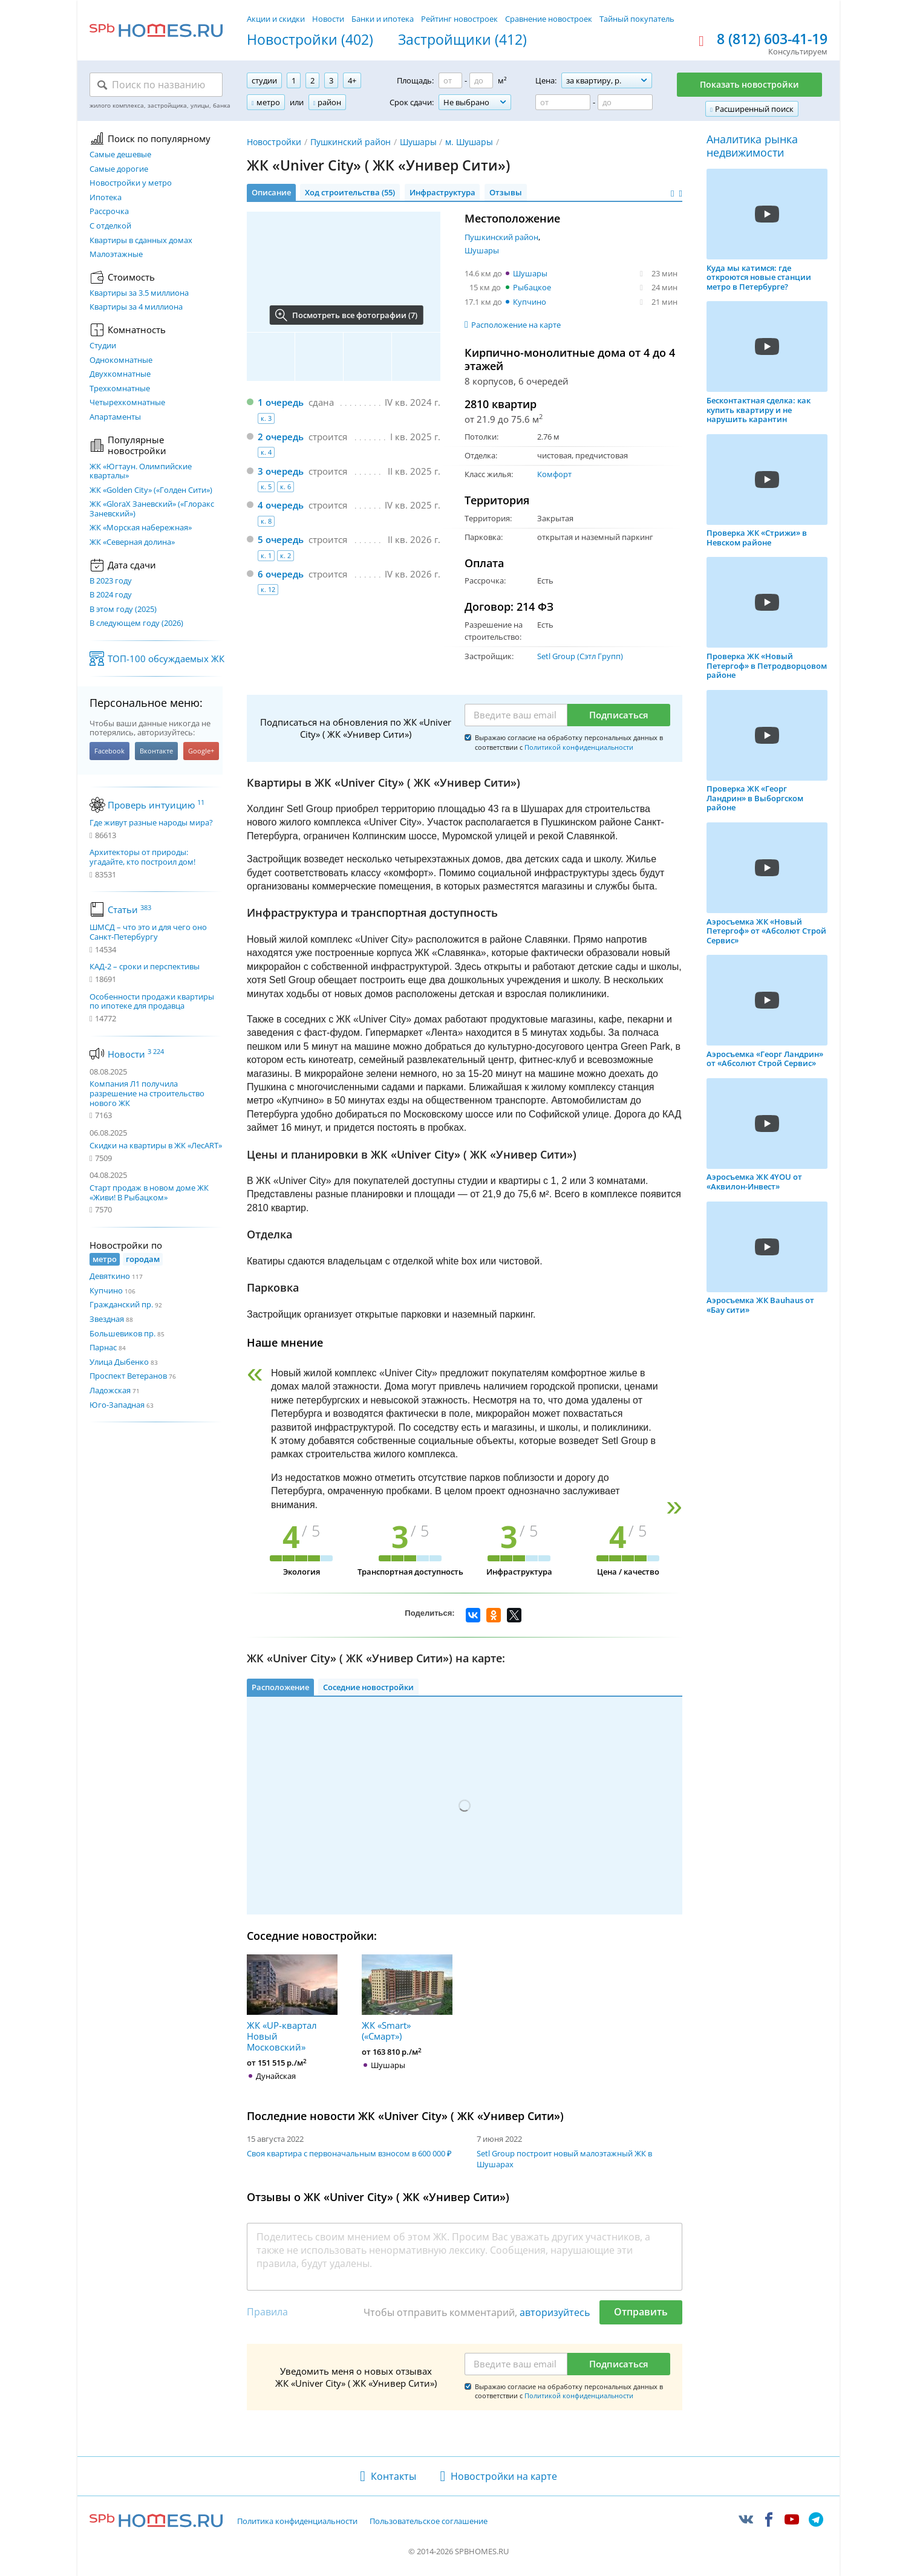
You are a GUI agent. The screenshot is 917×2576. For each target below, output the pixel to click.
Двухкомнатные (120, 374)
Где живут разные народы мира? (151, 823)
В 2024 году (111, 595)
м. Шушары (469, 142)
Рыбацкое (532, 287)
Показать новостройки (749, 84)
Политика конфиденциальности (297, 2521)
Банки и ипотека (382, 18)
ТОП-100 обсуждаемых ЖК (166, 658)
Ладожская (110, 1390)
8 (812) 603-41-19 (772, 39)
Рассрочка (109, 211)
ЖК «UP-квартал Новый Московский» (292, 2003)
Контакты (393, 2476)
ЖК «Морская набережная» (141, 528)
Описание (271, 192)
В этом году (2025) (123, 609)
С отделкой (110, 226)
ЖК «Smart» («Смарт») (407, 1997)
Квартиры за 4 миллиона (136, 307)
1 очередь (281, 402)
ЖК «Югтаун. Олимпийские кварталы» (141, 471)
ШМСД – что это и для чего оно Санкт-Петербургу (148, 932)
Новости (328, 18)
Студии (103, 346)
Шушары (418, 142)
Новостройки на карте (504, 2476)
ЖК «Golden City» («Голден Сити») (151, 490)
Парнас (103, 1347)
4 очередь (281, 505)
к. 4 (266, 452)
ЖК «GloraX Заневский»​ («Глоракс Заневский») (152, 508)
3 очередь (281, 471)
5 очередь (281, 539)
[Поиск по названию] (156, 85)
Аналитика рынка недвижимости (752, 146)
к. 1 (266, 555)
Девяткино (110, 1275)
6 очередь (281, 574)
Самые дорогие (119, 169)
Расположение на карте (516, 324)
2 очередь (281, 437)
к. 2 (285, 555)
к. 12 (268, 589)
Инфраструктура (442, 192)
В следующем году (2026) (136, 623)
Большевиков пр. (122, 1333)
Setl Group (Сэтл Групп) (580, 656)
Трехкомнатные (120, 389)
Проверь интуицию (156, 804)
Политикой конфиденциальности (578, 747)
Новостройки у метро (131, 183)
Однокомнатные (121, 360)
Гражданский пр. (121, 1304)
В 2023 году (111, 581)
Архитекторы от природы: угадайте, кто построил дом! (142, 857)
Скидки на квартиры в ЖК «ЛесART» (156, 1145)
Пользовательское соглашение (429, 2521)
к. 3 (266, 418)
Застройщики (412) (462, 39)
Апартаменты (115, 417)
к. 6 (285, 486)
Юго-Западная (117, 1404)
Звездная (107, 1318)
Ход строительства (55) (350, 192)
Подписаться (618, 715)
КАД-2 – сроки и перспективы (145, 967)
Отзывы (505, 192)
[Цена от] (562, 102)
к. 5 (266, 486)
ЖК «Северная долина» (132, 542)
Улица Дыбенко (119, 1361)
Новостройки (274, 142)
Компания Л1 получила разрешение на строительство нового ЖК (147, 1093)
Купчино (106, 1290)
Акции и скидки (276, 18)
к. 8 (266, 520)
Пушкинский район (350, 142)
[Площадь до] (481, 80)
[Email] (516, 715)
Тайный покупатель (636, 18)
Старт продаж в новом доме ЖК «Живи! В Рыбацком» (149, 1192)
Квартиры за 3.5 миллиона (139, 293)
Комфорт (554, 474)
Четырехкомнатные (127, 403)
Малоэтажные (116, 254)
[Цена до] (625, 102)
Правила (267, 2311)
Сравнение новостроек (548, 18)
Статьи (129, 909)
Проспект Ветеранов (128, 1375)
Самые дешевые (120, 155)
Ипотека (106, 198)
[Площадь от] (450, 80)
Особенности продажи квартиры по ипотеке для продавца (152, 1001)
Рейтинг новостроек (459, 18)
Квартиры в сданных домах (141, 241)
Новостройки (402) (310, 39)
